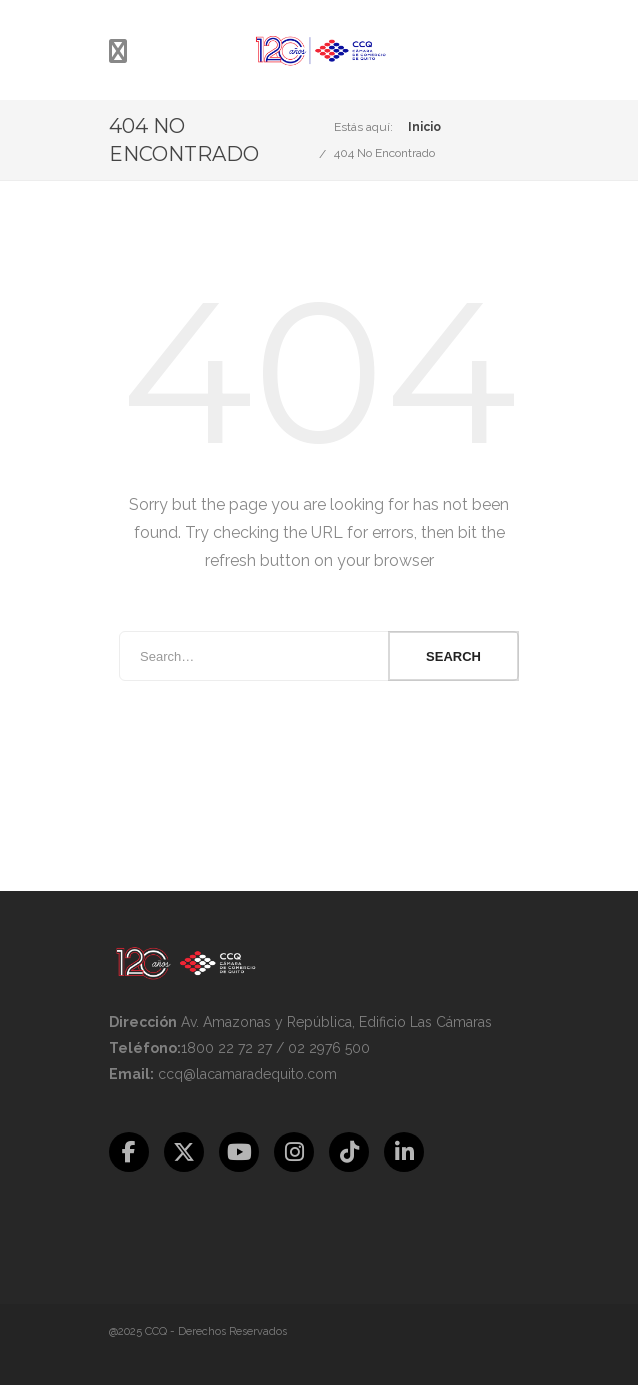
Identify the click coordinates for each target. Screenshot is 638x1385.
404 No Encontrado (384, 153)
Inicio (424, 127)
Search (453, 656)
